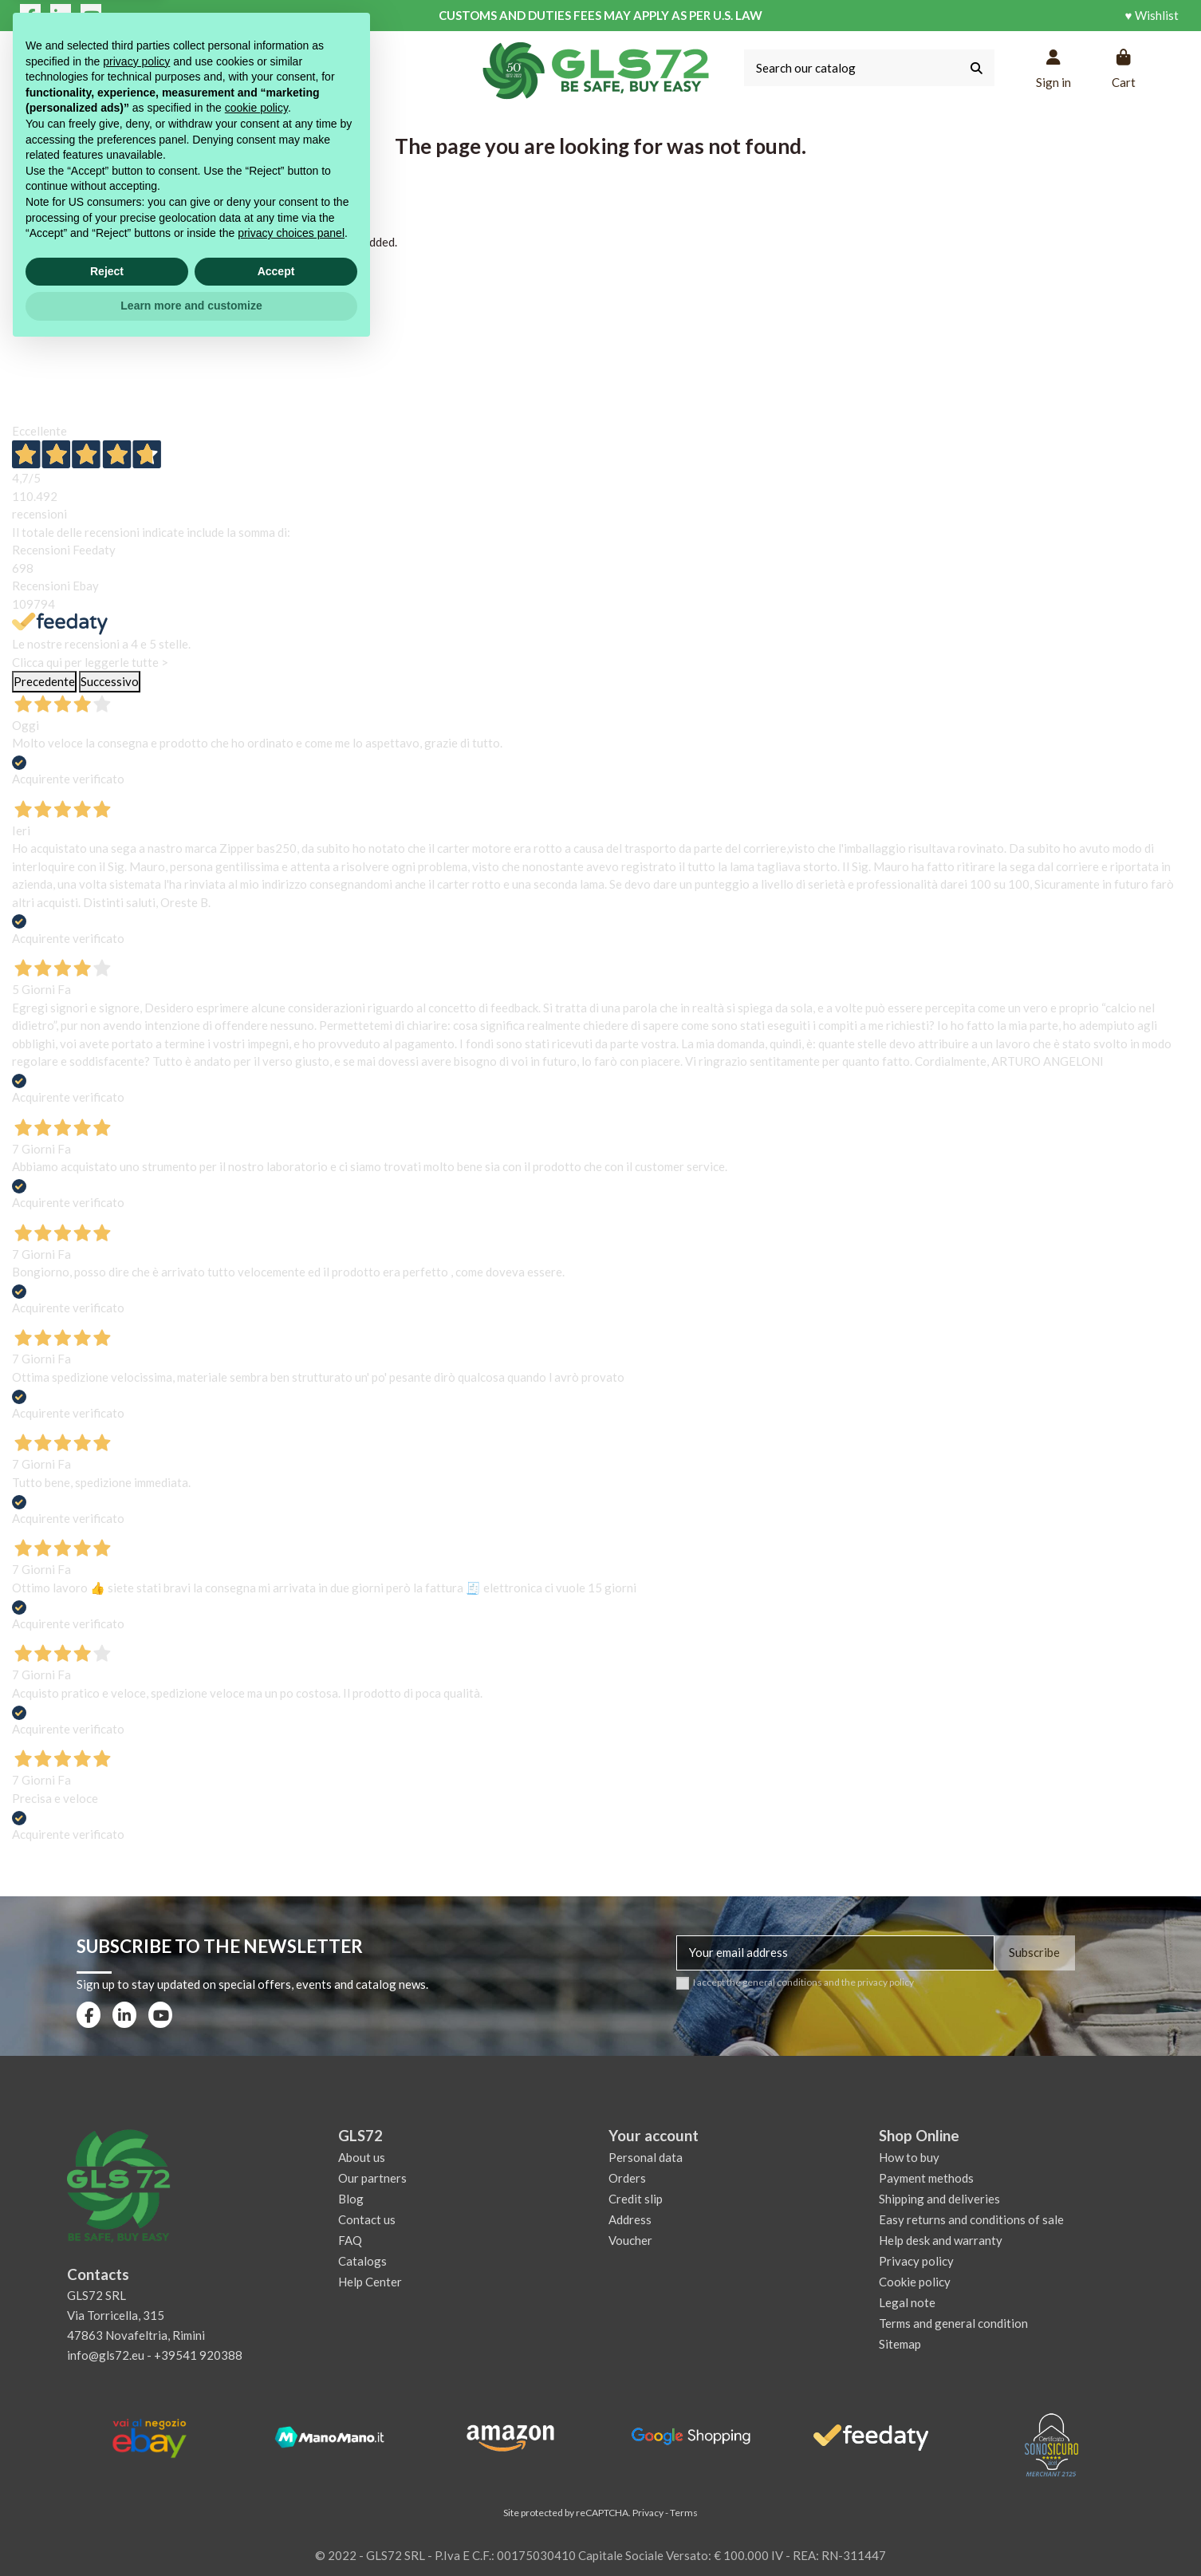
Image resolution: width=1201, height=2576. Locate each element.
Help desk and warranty (940, 2240)
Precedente (44, 681)
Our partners (372, 2178)
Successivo (110, 681)
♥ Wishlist (1152, 15)
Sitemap (900, 2344)
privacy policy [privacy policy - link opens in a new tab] (136, 2288)
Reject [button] (107, 2497)
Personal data (645, 2157)
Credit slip (635, 2198)
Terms (684, 2513)
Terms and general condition (953, 2323)
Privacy (648, 2513)
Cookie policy (915, 2281)
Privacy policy (916, 2261)
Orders (627, 2178)
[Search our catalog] (976, 68)
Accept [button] (276, 2497)
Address (630, 2219)
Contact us (367, 2219)
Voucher (630, 2240)
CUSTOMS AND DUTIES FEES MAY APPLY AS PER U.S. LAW (600, 15)
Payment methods (926, 2178)
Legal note (907, 2302)
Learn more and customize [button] (191, 2532)
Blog (351, 2198)
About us (361, 2157)
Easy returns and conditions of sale (971, 2219)
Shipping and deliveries (939, 2198)
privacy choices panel (291, 2459)
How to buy (909, 2157)
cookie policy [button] (256, 2334)
